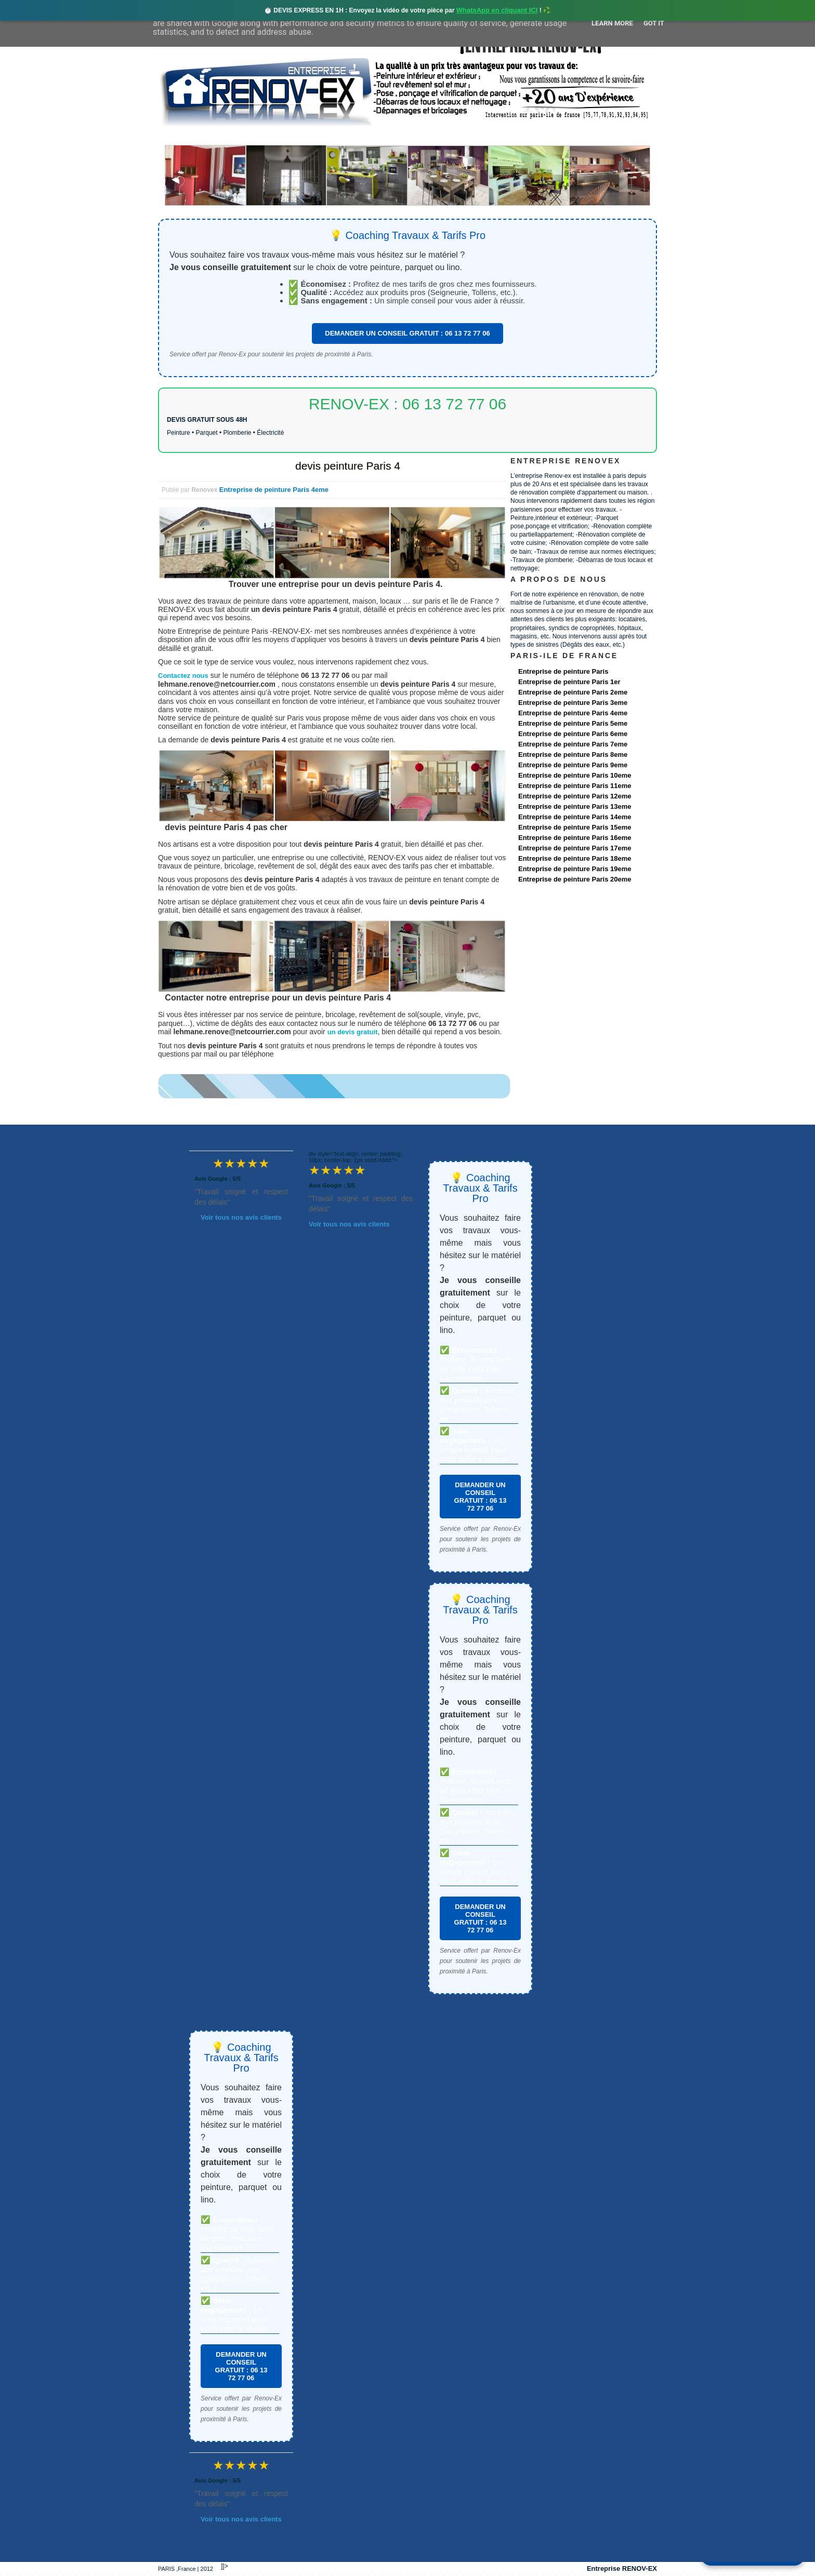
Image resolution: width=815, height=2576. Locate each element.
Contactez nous (183, 675)
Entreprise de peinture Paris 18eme (574, 858)
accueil (185, 136)
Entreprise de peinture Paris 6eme (572, 734)
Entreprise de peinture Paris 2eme (572, 692)
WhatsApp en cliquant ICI (497, 10)
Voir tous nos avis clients (241, 1217)
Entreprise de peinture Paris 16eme (574, 838)
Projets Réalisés (392, 136)
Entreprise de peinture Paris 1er (569, 682)
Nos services (308, 136)
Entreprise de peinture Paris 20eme (574, 879)
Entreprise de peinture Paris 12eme (574, 796)
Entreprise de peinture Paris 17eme (574, 848)
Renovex (242, 136)
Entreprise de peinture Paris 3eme (572, 702)
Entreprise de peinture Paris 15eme (574, 827)
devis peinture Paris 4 (347, 466)
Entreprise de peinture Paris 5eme (572, 723)
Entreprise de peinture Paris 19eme (574, 869)
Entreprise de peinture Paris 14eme (574, 817)
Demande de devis (485, 136)
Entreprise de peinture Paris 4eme (273, 489)
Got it (653, 23)
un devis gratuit (352, 1032)
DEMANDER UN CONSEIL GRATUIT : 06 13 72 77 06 (407, 333)
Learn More (612, 23)
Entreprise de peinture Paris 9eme (572, 765)
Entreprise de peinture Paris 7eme (572, 744)
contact (560, 136)
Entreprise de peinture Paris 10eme (574, 775)
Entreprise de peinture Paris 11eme (574, 786)
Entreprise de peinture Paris (563, 671)
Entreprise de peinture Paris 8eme (572, 754)
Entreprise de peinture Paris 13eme (574, 806)
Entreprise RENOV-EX (622, 2568)
